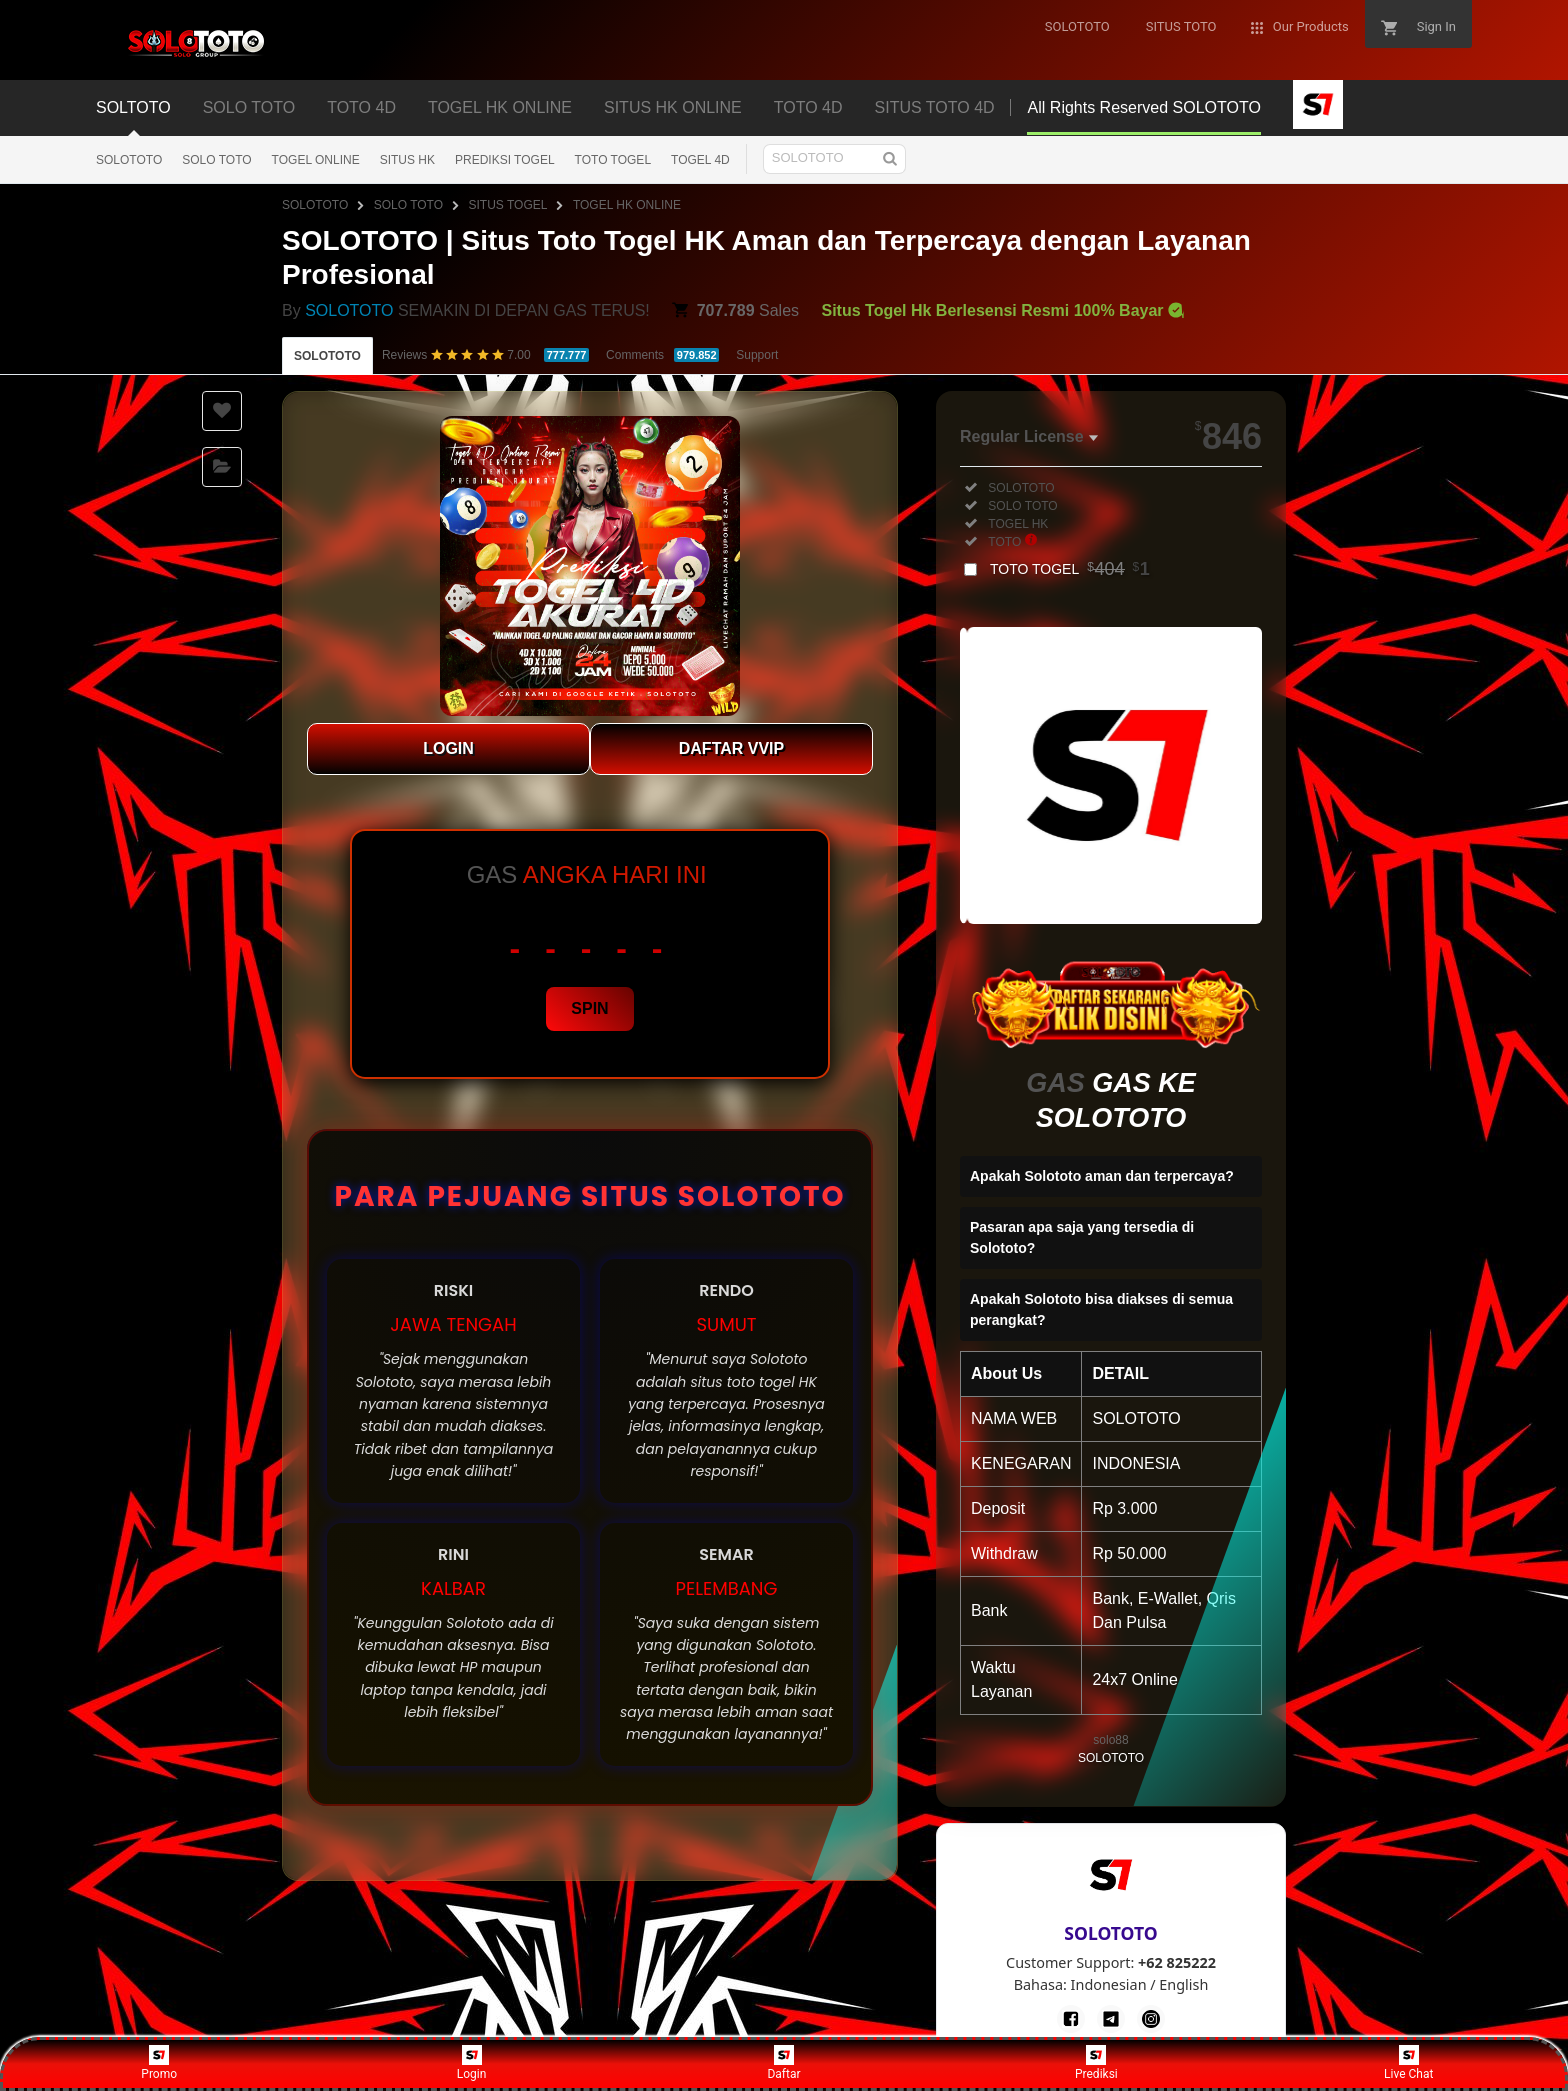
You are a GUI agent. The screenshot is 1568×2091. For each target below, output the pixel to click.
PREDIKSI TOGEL (505, 160)
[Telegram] (1111, 2019)
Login (472, 2063)
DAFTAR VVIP (731, 748)
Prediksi (1096, 2063)
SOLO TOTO (216, 160)
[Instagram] (1151, 2019)
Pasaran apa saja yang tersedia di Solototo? (1082, 1237)
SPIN (589, 1008)
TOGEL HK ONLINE (627, 205)
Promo (159, 2063)
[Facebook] (1071, 2019)
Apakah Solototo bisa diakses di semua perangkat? (1101, 1309)
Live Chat (1408, 2063)
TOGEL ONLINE (316, 160)
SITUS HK (407, 160)
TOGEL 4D (700, 160)
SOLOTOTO (129, 160)
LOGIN (448, 748)
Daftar (783, 2063)
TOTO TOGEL (613, 160)
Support (757, 355)
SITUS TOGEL (508, 205)
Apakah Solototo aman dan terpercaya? (1102, 1176)
